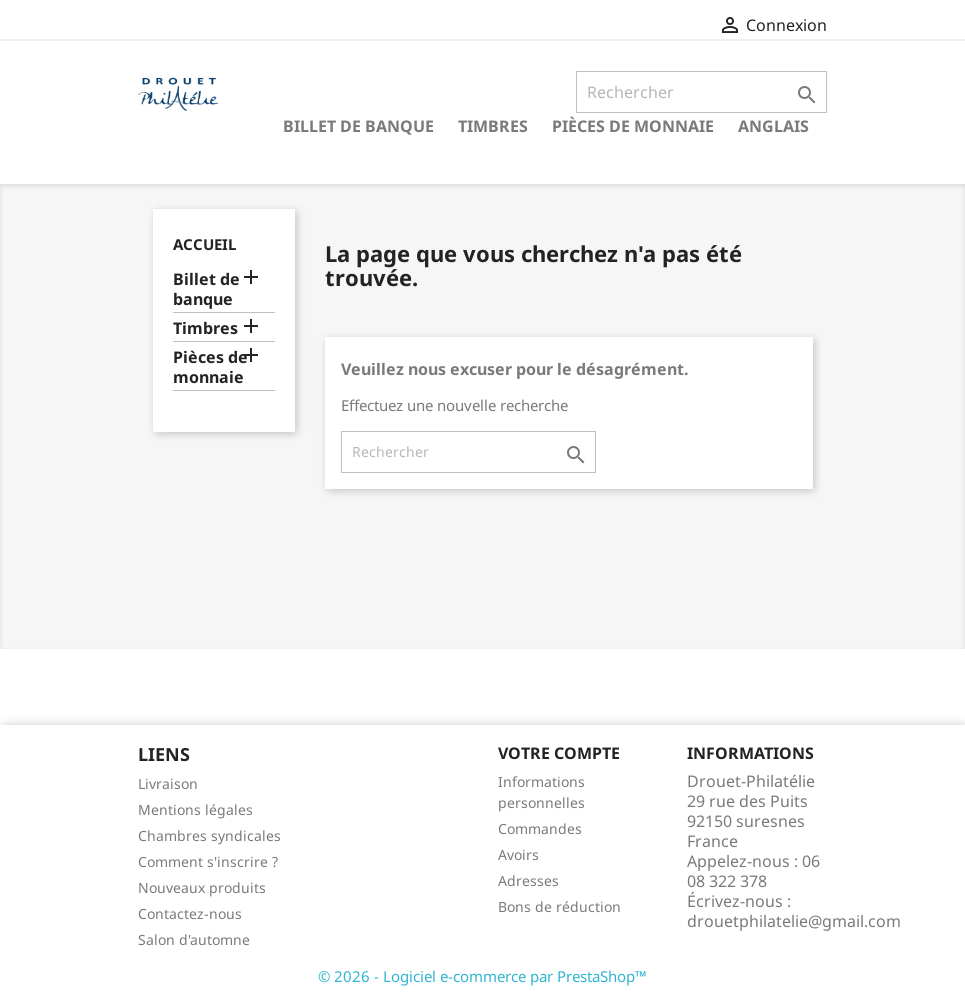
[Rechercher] (701, 92)
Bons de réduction (559, 906)
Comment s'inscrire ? (208, 861)
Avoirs (518, 854)
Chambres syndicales (209, 835)
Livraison (168, 783)
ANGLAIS (773, 126)
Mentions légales (195, 809)
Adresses (528, 880)
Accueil (204, 244)
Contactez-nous (190, 913)
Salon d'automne (194, 939)
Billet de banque (358, 126)
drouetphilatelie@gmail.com (794, 921)
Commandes (540, 828)
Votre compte (559, 753)
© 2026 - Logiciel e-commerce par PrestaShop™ (482, 976)
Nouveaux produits (202, 887)
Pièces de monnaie (633, 126)
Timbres (493, 126)
